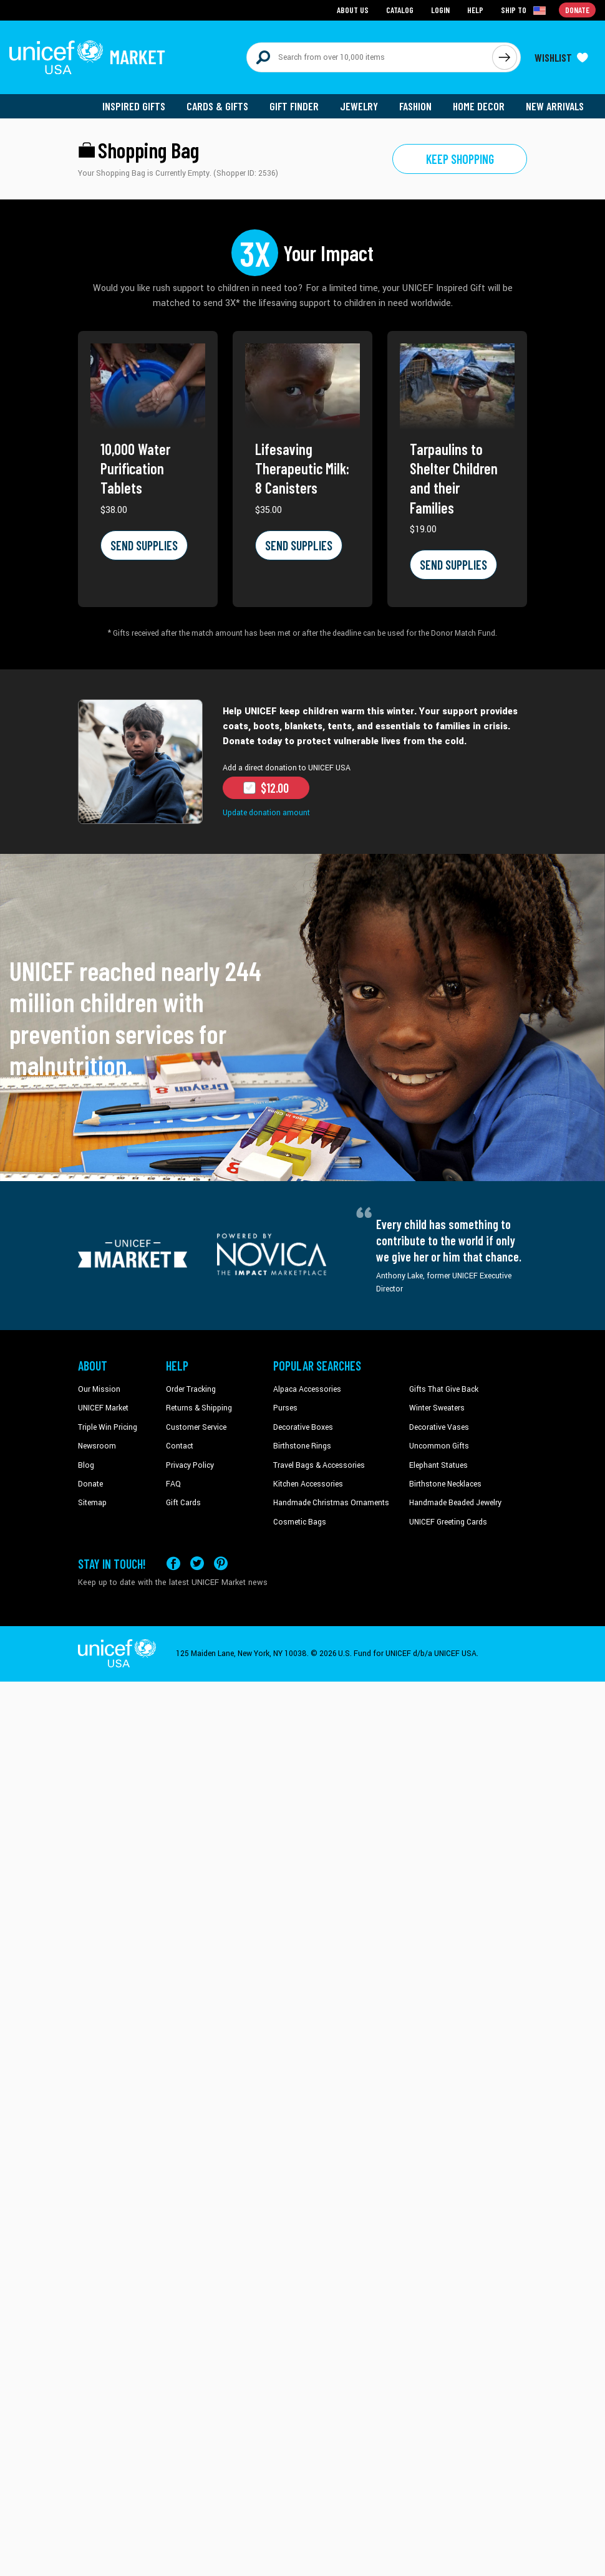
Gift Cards (183, 1502)
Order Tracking (191, 1389)
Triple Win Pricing (107, 1427)
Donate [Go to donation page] (577, 9)
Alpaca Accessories (307, 1389)
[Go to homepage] (87, 57)
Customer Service (196, 1427)
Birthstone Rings (302, 1446)
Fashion (415, 106)
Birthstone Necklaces (445, 1484)
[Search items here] (369, 57)
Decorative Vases (439, 1427)
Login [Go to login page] (440, 9)
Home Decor (479, 106)
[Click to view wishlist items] (561, 57)
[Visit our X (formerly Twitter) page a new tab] (197, 1563)
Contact (179, 1446)
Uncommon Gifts (439, 1446)
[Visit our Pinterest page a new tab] (220, 1563)
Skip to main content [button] (302, 0)
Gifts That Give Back (443, 1389)
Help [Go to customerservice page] (475, 9)
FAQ (173, 1484)
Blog (86, 1465)
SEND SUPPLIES (144, 545)
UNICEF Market (103, 1408)
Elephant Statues (438, 1465)
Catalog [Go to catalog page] (400, 9)
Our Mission (99, 1389)
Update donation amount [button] (266, 812)
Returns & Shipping (199, 1408)
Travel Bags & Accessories (319, 1465)
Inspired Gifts (133, 106)
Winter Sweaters (437, 1408)
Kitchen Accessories (308, 1484)
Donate (90, 1484)
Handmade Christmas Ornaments (331, 1502)
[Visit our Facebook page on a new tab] (173, 1563)
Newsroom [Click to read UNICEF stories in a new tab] (97, 1446)
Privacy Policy (190, 1465)
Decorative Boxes (303, 1427)
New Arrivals (555, 106)
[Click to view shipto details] (524, 9)
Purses (285, 1408)
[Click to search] (504, 57)
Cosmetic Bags (299, 1522)
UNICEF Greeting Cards (448, 1522)
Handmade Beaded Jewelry (455, 1502)
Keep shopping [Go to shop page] (460, 158)
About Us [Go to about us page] (353, 9)
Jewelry (359, 106)
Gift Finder (294, 106)
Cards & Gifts (217, 106)
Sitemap (92, 1502)
